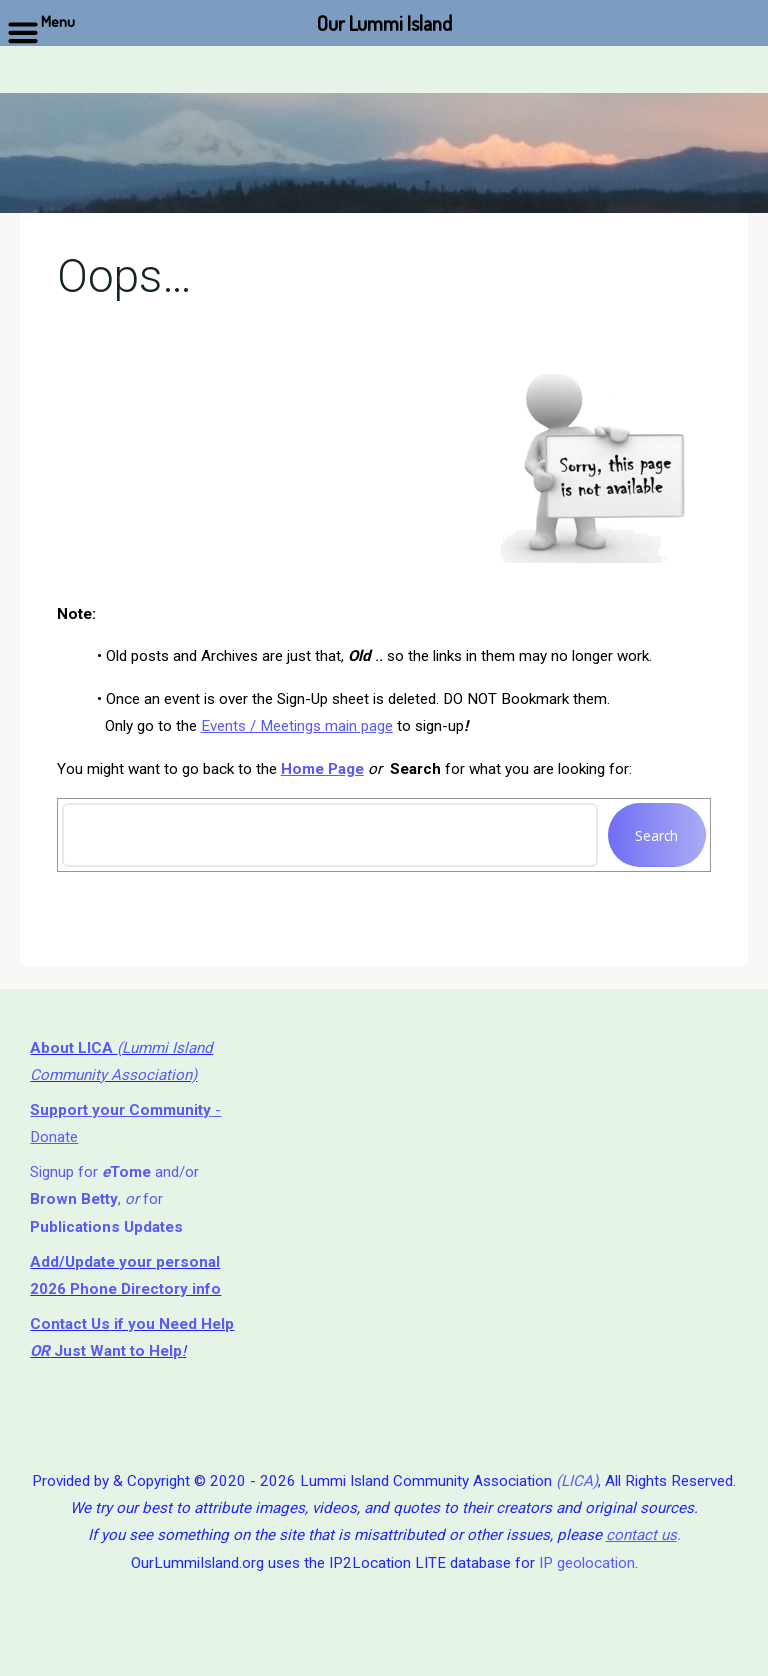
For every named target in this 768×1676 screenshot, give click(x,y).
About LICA (73, 1048)
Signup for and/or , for (114, 1199)
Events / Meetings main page (297, 727)
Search (657, 835)
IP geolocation (587, 1563)
